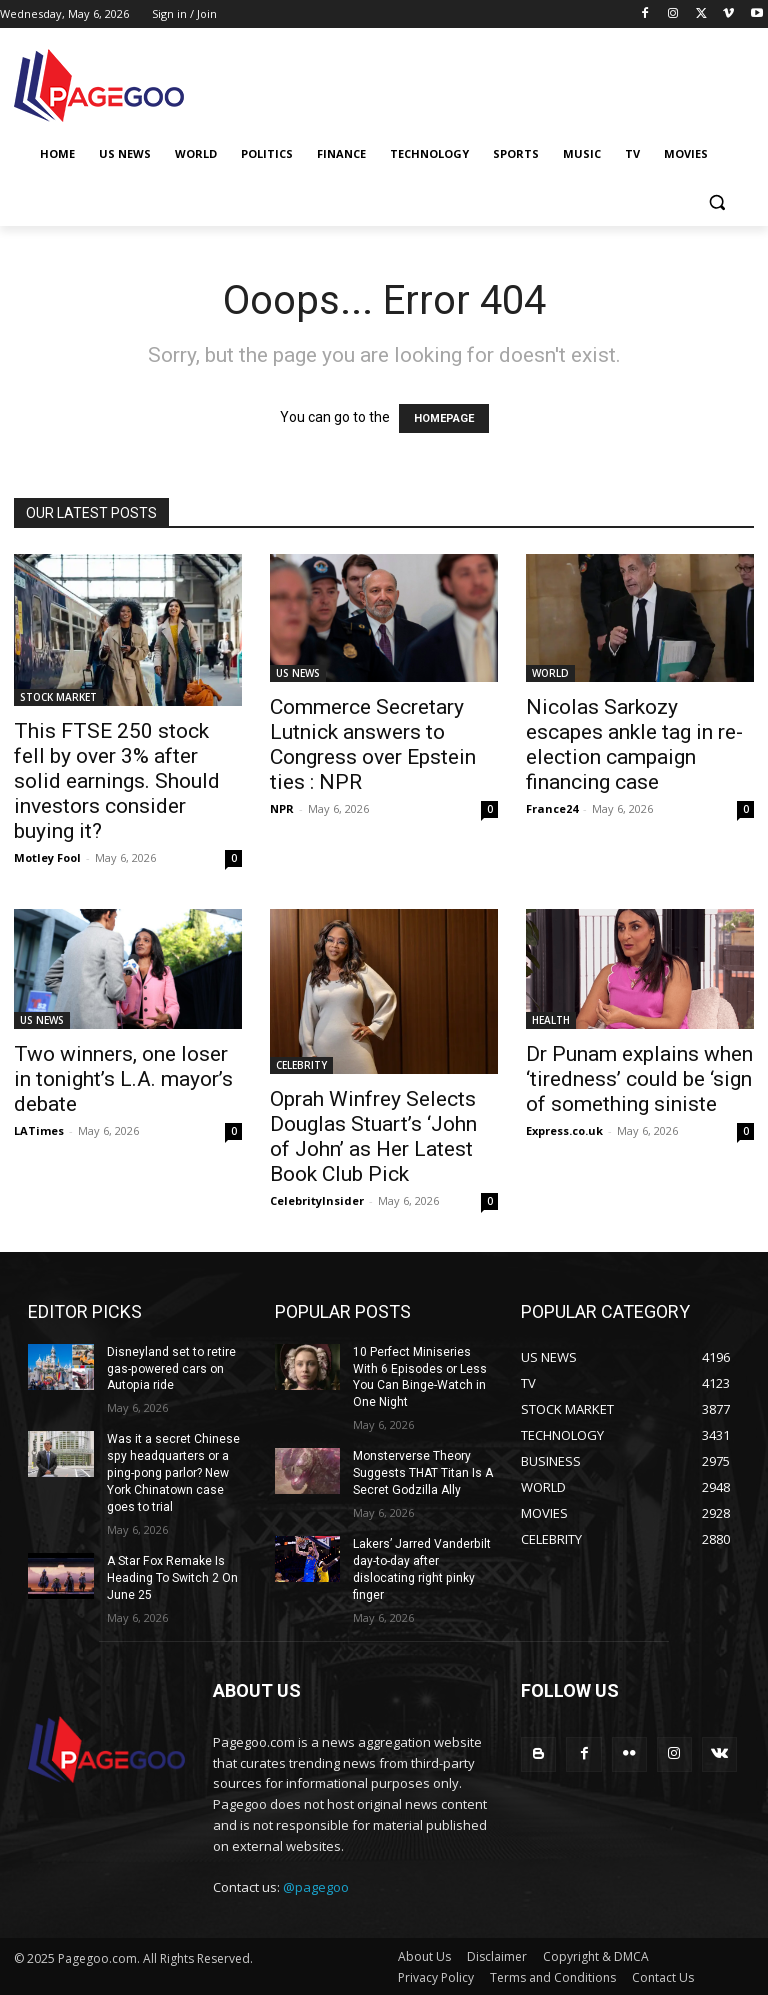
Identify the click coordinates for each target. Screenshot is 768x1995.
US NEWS (298, 673)
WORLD (550, 673)
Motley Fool (47, 857)
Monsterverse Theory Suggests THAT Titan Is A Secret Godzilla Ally (423, 1473)
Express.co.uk (564, 1130)
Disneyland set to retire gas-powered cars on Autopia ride (171, 1369)
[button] (716, 202)
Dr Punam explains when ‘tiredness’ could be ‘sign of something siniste (639, 1079)
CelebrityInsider (317, 1200)
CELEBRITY (301, 1065)
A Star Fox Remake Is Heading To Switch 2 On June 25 (172, 1577)
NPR (282, 808)
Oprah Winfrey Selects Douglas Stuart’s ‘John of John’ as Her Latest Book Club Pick (373, 1136)
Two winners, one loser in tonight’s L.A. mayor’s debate (123, 1079)
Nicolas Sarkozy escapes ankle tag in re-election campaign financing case (634, 744)
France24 (552, 808)
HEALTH (551, 1020)
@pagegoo (316, 1886)
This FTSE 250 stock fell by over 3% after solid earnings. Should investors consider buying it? (117, 781)
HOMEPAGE (444, 418)
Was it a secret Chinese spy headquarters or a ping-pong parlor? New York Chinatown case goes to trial (173, 1472)
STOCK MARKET (58, 697)
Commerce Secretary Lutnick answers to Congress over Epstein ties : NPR (373, 744)
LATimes (39, 1130)
